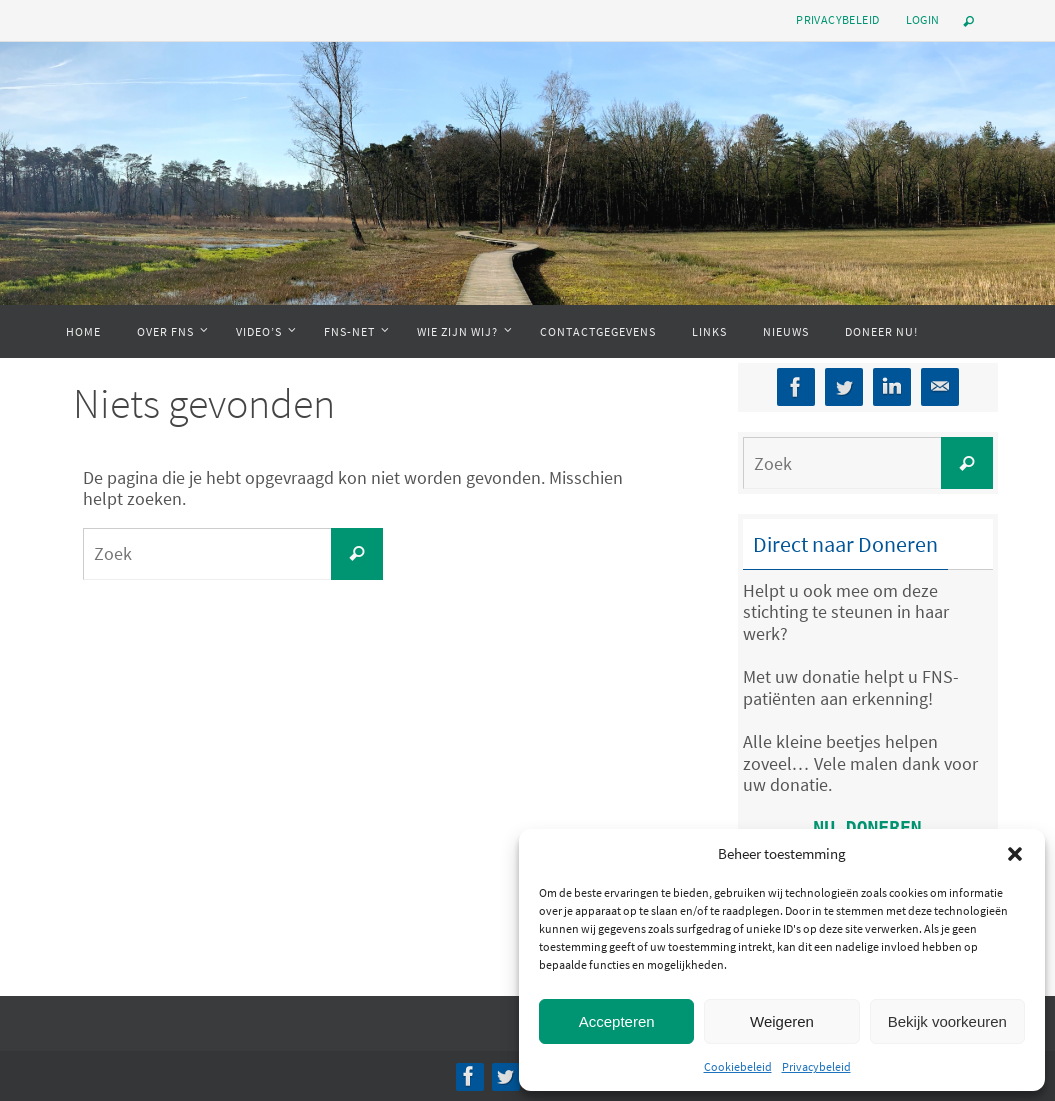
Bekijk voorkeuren (947, 1021)
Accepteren (617, 1021)
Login (923, 19)
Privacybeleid (816, 1066)
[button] (1015, 854)
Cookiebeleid (738, 1066)
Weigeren (782, 1021)
